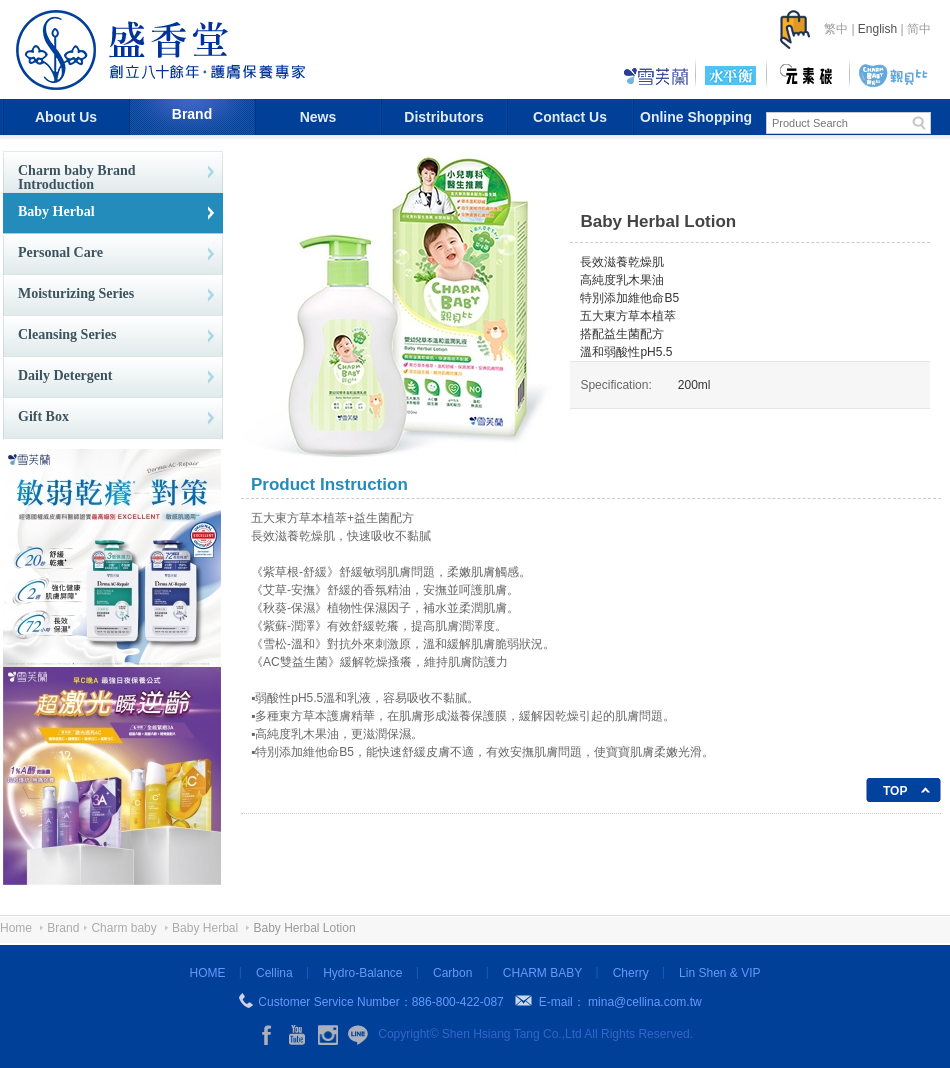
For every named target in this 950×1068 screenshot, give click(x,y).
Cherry (631, 973)
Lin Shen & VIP (719, 973)
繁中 (836, 29)
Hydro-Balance (362, 973)
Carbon (452, 973)
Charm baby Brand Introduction (76, 177)
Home (16, 928)
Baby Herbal (56, 211)
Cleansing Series (67, 334)
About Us (66, 117)
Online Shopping (696, 117)
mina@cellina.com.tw (645, 1002)
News (318, 117)
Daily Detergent (65, 375)
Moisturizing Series (76, 293)
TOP (895, 791)
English (877, 29)
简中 (919, 29)
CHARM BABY (542, 973)
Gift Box (43, 416)
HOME (208, 973)
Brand (192, 114)
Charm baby (123, 928)
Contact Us (570, 117)
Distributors (443, 117)
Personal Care (60, 252)
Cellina (274, 973)
